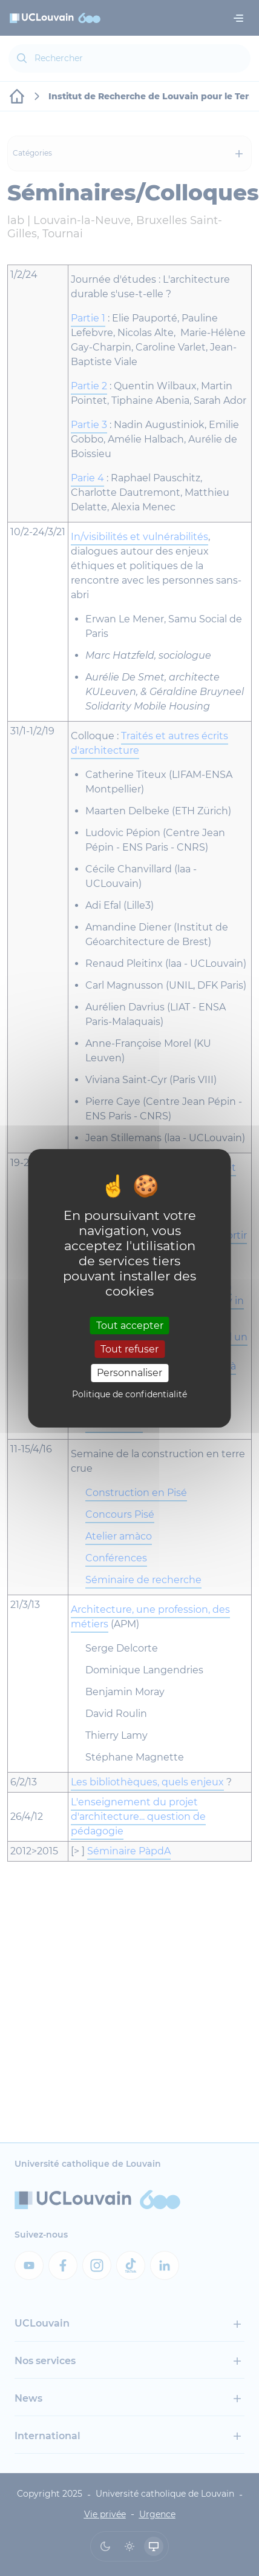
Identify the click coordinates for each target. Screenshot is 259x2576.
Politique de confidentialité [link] (129, 1394)
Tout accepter (129, 1325)
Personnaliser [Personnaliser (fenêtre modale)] (129, 1373)
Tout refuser (129, 1349)
